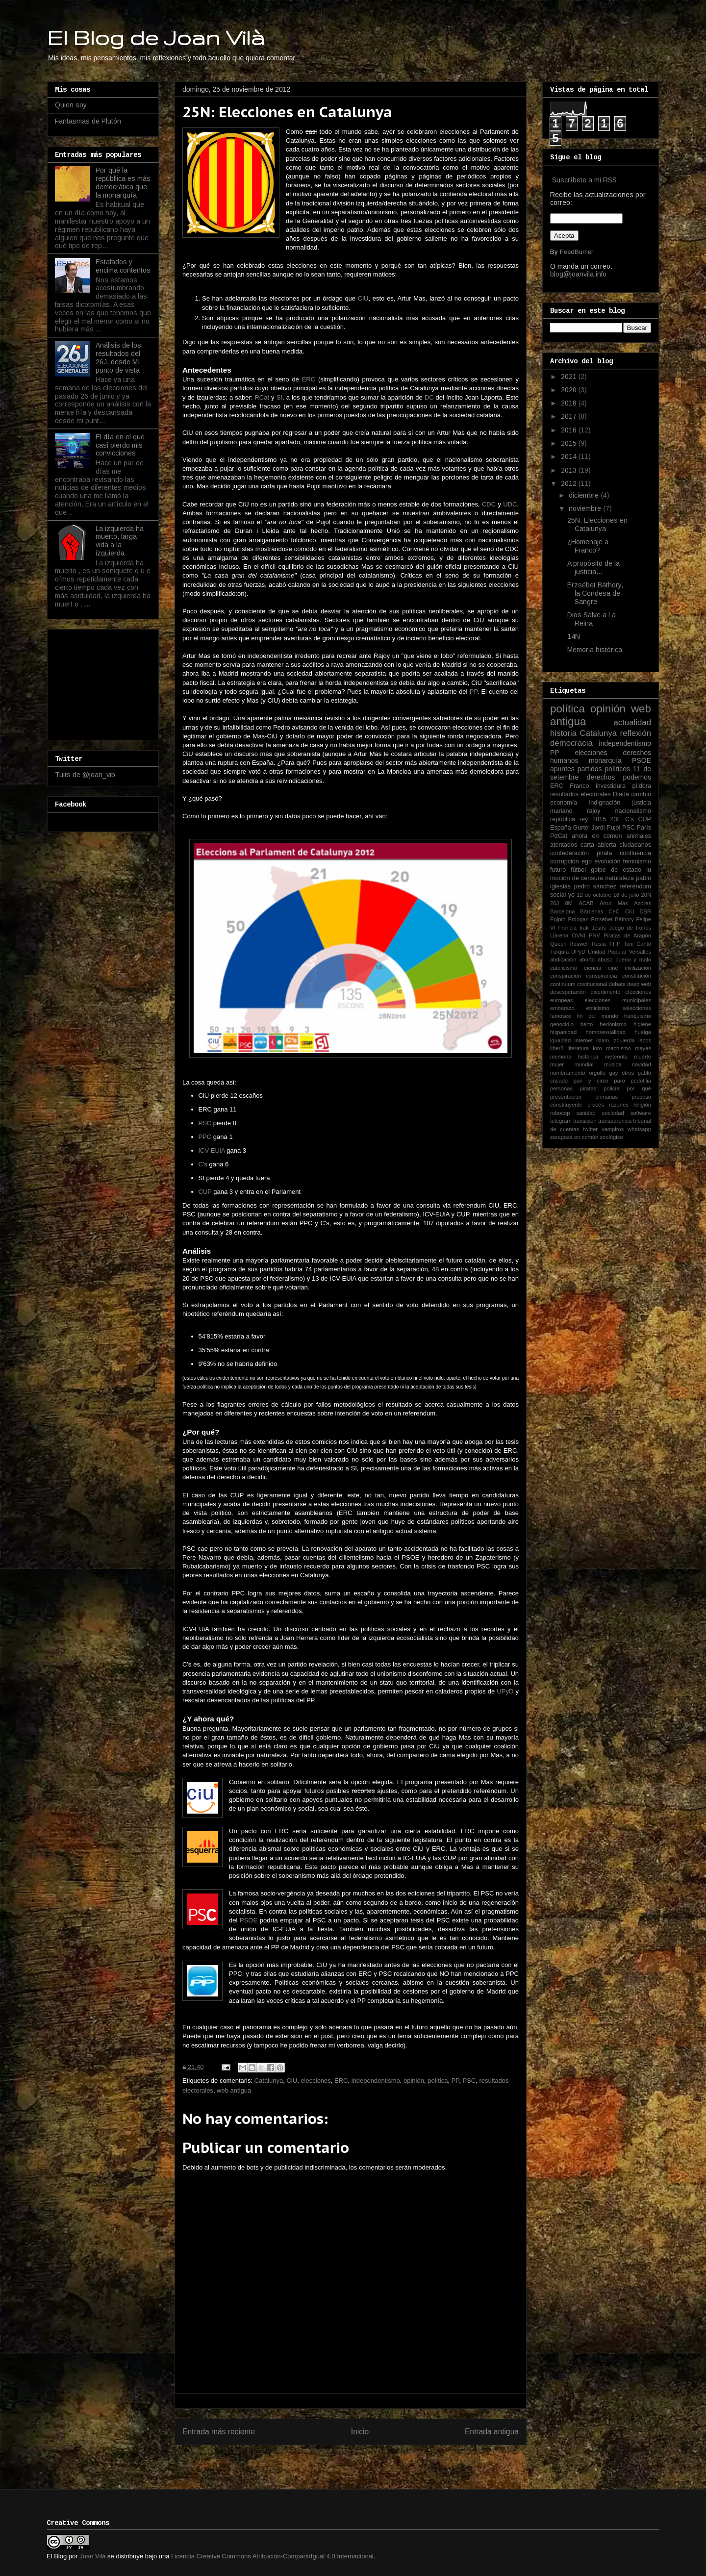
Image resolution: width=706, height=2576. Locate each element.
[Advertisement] (104, 682)
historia (563, 733)
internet (584, 1040)
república (562, 819)
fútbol (578, 869)
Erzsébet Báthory (612, 919)
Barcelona (562, 911)
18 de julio (626, 895)
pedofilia (640, 1081)
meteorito (616, 1057)
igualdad (560, 1040)
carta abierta (598, 844)
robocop (560, 1113)
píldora (641, 786)
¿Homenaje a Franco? (587, 546)
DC (429, 397)
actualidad (632, 722)
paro (619, 1081)
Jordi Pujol (605, 827)
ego (586, 861)
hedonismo (613, 1024)
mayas (643, 1048)
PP (474, 691)
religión (642, 1105)
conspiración (565, 976)
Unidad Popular (607, 952)
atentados (563, 844)
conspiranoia (601, 976)
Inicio (360, 2431)
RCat (261, 397)
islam (602, 1040)
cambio (641, 794)
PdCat (558, 836)
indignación (605, 802)
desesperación (568, 992)
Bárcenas (591, 911)
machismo (618, 1048)
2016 (570, 430)
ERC (308, 379)
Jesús (599, 928)
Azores (642, 903)
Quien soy (71, 105)
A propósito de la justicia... (593, 567)
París (644, 827)
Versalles (640, 952)
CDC (489, 504)
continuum (563, 984)
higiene (642, 1024)
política (438, 2080)
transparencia (614, 1121)
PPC (205, 1136)
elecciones (315, 2080)
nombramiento (567, 1073)
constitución (636, 976)
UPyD (505, 1691)
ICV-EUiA (212, 1150)
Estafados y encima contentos (123, 266)
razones (619, 1105)
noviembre (586, 508)
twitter (590, 1129)
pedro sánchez (595, 886)
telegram (561, 1121)
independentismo (376, 2080)
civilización (638, 968)
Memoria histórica (594, 650)
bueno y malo (633, 959)
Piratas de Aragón (627, 935)
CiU (363, 298)
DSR (645, 911)
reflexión (635, 733)
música (612, 1064)
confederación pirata (581, 853)
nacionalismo (633, 811)
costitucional (592, 984)
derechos (601, 777)
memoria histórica (574, 1057)
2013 (570, 470)
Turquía (559, 952)
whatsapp (639, 1129)
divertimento (605, 992)
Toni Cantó (637, 944)
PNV (594, 935)
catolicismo (563, 968)
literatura (578, 1048)
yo (571, 894)
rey (584, 819)
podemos (637, 777)
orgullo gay (603, 1073)
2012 (570, 483)
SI (279, 397)
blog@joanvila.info (578, 274)
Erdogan (578, 919)
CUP (205, 1191)
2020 (570, 390)
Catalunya (268, 2080)
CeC (614, 911)
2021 (570, 376)
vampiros (613, 1129)
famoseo (560, 1016)
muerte (642, 1057)
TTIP (614, 944)
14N (573, 636)
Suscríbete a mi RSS (584, 180)
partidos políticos (604, 769)
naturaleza (619, 878)
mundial (583, 1064)
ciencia (592, 968)
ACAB (586, 903)
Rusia (599, 944)
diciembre (585, 495)
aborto (587, 959)
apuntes (562, 769)
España (560, 827)
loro (597, 1048)
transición (585, 1121)
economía (563, 802)
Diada (621, 794)
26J (554, 903)
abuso (605, 959)
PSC (205, 1123)
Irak (584, 928)
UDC (510, 504)
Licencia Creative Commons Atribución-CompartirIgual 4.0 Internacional (272, 2556)
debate (617, 984)
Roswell (579, 944)
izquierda (623, 1040)
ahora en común (597, 836)
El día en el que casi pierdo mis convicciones (120, 445)
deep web (639, 984)
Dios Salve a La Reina (591, 619)
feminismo (637, 861)
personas (561, 1088)
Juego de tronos (630, 928)
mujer (557, 1064)
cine (613, 968)
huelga (642, 1032)
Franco (579, 786)
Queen (558, 944)
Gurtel (581, 827)
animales (639, 836)
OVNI (578, 935)
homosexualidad (606, 1032)
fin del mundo (597, 1016)
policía (611, 1088)
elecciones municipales (617, 1000)
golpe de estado (616, 869)
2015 (570, 443)
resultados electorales (580, 794)
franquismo (637, 1016)
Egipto (558, 919)
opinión (413, 2080)
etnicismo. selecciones (618, 1008)
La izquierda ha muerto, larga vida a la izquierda (120, 541)
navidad (641, 1064)
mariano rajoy (575, 811)
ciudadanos (635, 844)
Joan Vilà (92, 2556)
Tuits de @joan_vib (85, 775)
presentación (565, 1097)
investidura (611, 786)
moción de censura (576, 878)
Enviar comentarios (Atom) (370, 2463)
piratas (588, 1088)
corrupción (564, 861)
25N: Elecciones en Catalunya (597, 524)
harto (586, 1024)
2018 (570, 403)
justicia (642, 802)
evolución (607, 861)
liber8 (556, 1048)
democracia (571, 743)
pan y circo (591, 1081)
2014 (570, 456)
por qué (639, 1088)
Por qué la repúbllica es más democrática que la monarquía (123, 182)
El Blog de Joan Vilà (156, 37)
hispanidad (563, 1032)
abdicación (563, 959)
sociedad (613, 1113)
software (640, 1113)
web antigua (234, 2090)
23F (615, 819)
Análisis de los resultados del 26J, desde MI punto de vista (118, 357)
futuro (558, 869)
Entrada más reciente (218, 2431)
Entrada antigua (492, 2431)
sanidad (586, 1113)
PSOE (248, 1920)
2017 (570, 416)
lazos (644, 1040)
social (558, 894)
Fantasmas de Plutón (88, 121)
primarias (606, 1097)
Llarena (559, 935)
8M (569, 903)
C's (203, 1164)
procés (595, 1105)
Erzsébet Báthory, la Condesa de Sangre (595, 593)
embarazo (562, 1008)
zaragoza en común (574, 1137)
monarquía (605, 760)
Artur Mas (614, 903)
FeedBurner (576, 251)
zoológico (611, 1137)
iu (648, 869)
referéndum (635, 886)
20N (646, 895)
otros (628, 1073)
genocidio (562, 1024)
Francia (567, 928)
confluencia (635, 853)
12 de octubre (594, 895)
